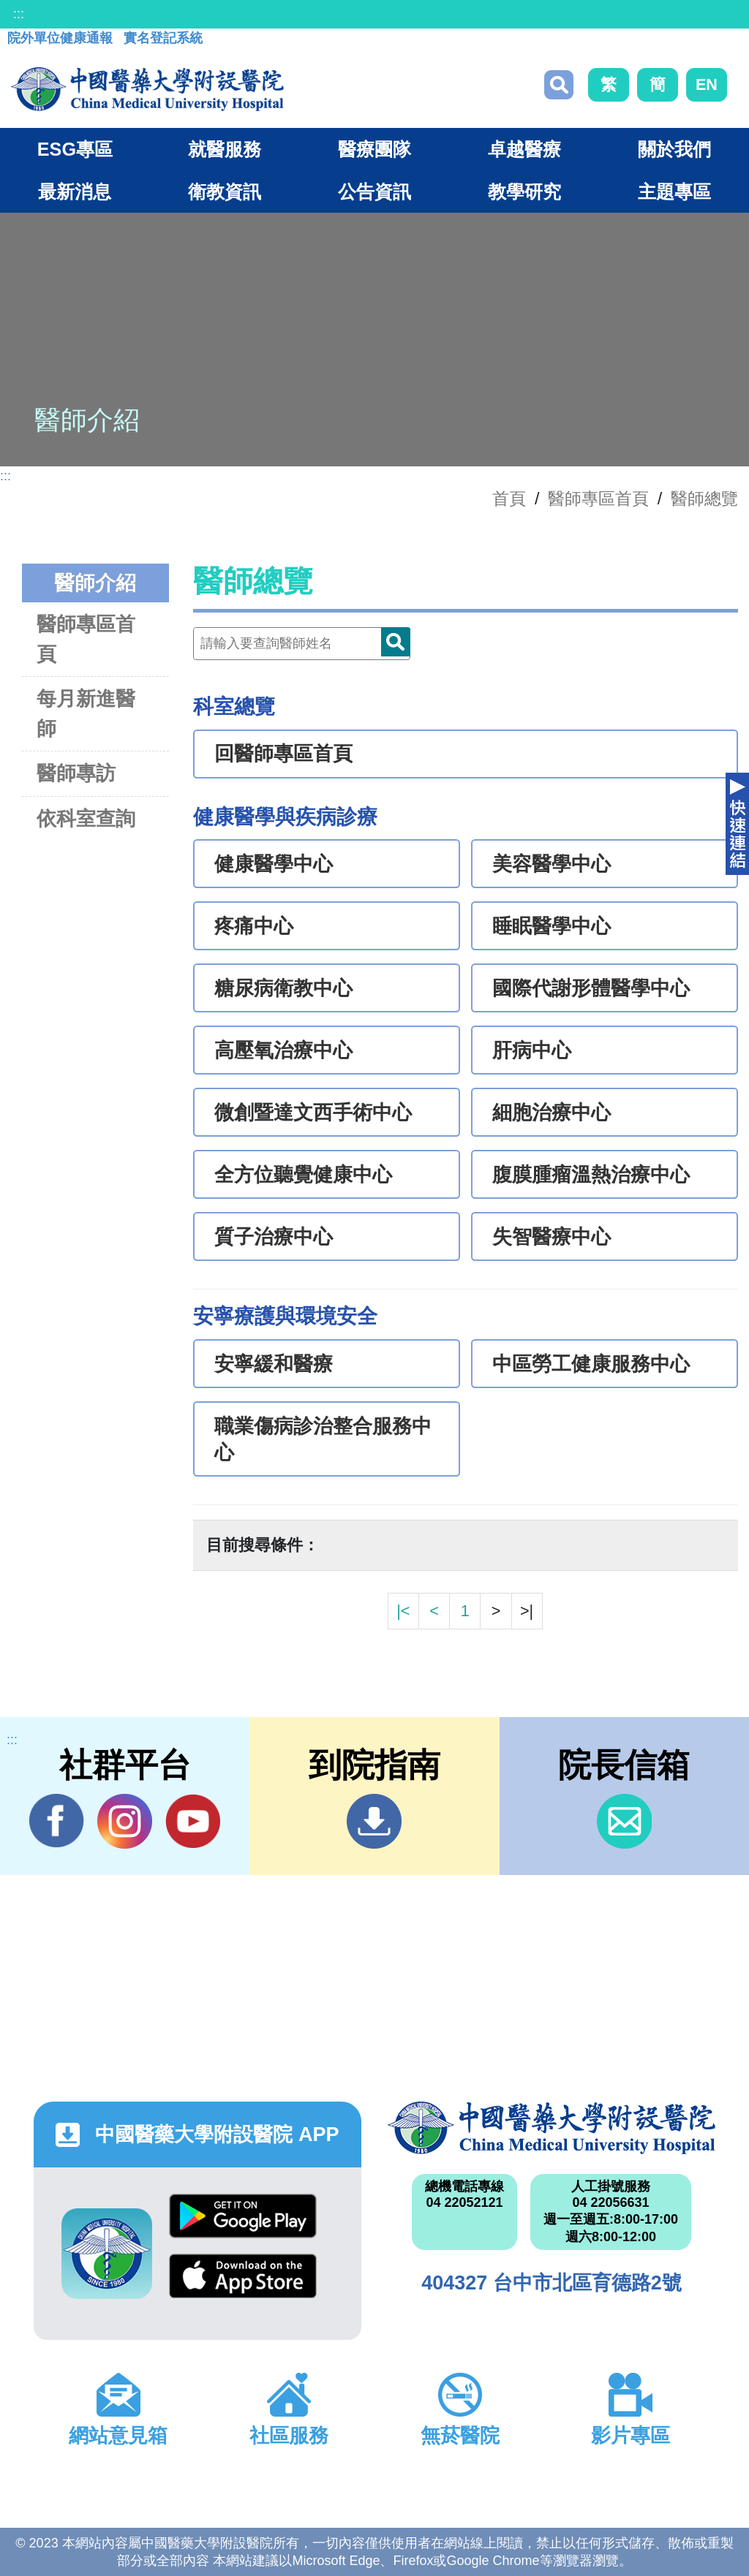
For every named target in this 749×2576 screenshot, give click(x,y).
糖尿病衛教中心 (283, 988)
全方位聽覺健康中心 (303, 1175)
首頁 (509, 498)
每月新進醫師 (86, 713)
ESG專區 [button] (75, 149)
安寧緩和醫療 (273, 1364)
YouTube (192, 1821)
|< (403, 1611)
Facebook (56, 1821)
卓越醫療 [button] (524, 149)
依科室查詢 (86, 818)
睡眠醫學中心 (551, 926)
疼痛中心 (253, 926)
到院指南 (374, 1821)
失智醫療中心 (551, 1237)
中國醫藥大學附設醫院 (551, 2128)
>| (526, 1611)
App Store (243, 2276)
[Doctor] (301, 643)
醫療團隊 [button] (374, 149)
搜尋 (558, 84)
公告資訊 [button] (374, 191)
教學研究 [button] (524, 191)
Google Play (243, 2216)
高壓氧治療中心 (283, 1050)
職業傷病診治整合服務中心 (323, 1439)
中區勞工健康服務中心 (591, 1364)
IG (124, 1821)
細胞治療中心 (551, 1113)
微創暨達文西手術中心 (313, 1113)
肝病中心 (531, 1050)
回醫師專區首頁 (283, 754)
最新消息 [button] (74, 191)
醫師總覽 (704, 498)
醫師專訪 (76, 773)
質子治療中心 (273, 1237)
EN (707, 84)
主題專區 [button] (674, 191)
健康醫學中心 (273, 864)
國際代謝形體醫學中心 (591, 988)
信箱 (624, 1821)
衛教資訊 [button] (224, 191)
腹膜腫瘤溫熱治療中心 (591, 1175)
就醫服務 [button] (224, 149)
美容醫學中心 (551, 864)
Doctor (395, 641)
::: (18, 14)
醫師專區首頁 (86, 639)
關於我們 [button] (674, 149)
